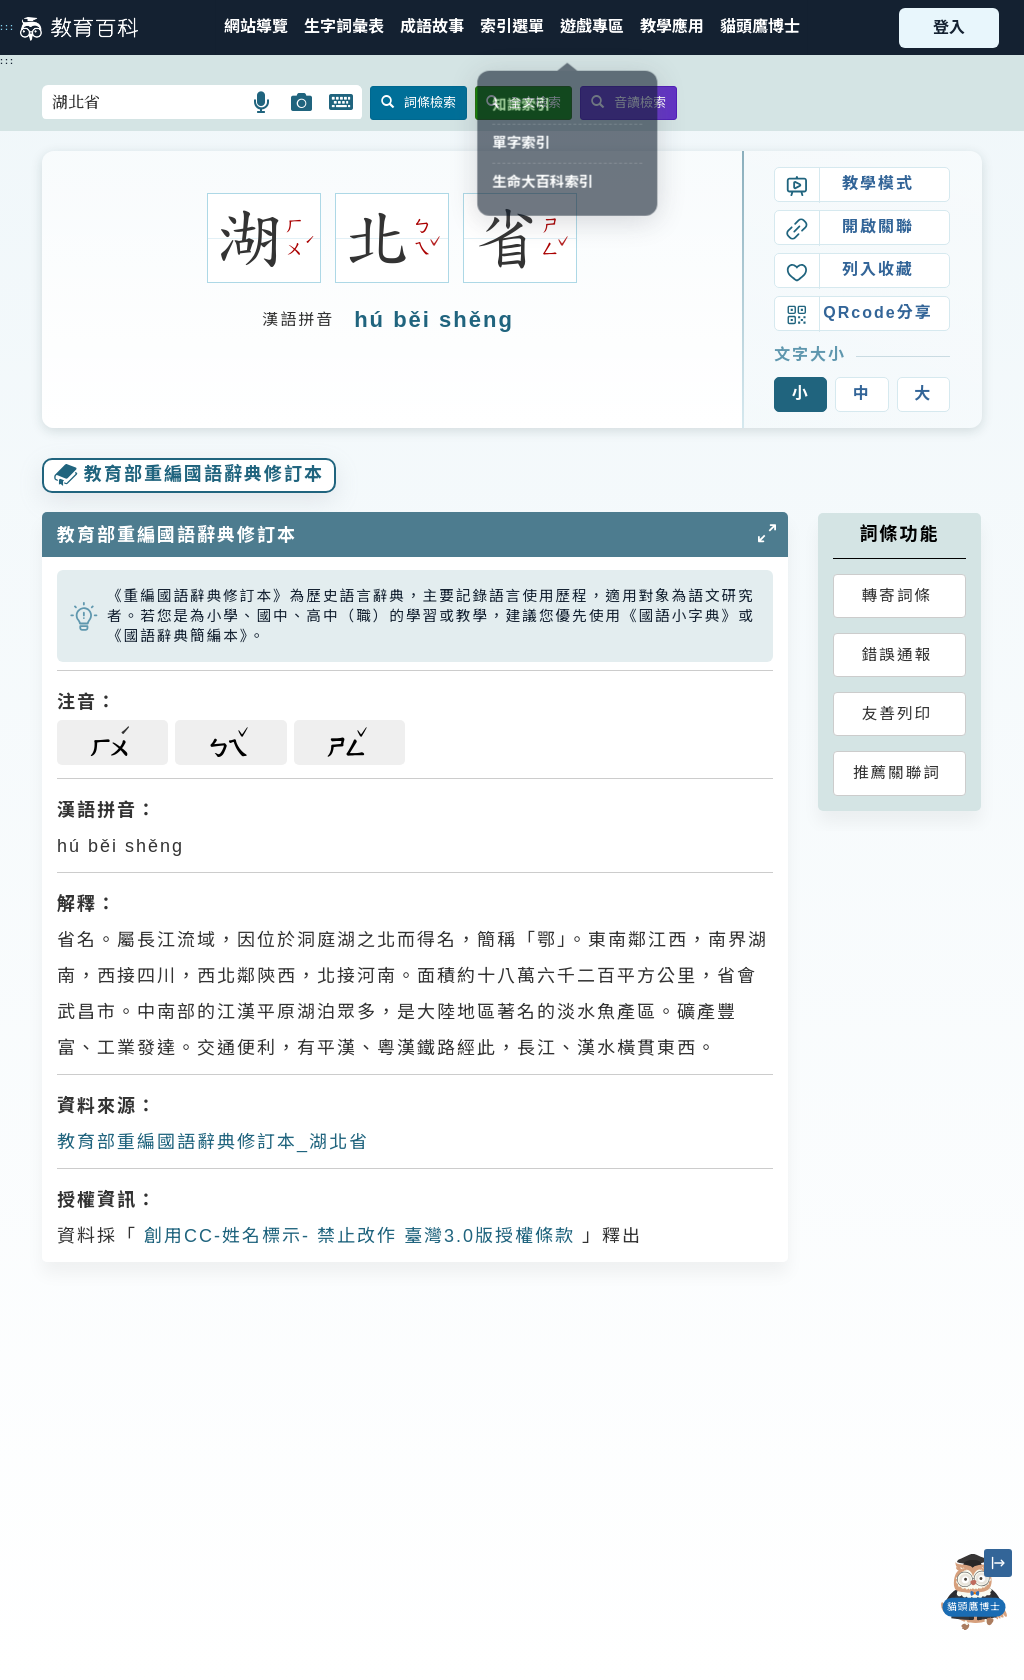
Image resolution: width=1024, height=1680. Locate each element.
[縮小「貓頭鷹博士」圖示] (998, 1563)
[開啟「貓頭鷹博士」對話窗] (974, 1592)
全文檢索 (523, 102)
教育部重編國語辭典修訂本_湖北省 (213, 1142)
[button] (512, 27)
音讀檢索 (628, 102)
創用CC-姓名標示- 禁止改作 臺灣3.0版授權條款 (356, 1236)
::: (7, 27)
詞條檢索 (418, 102)
